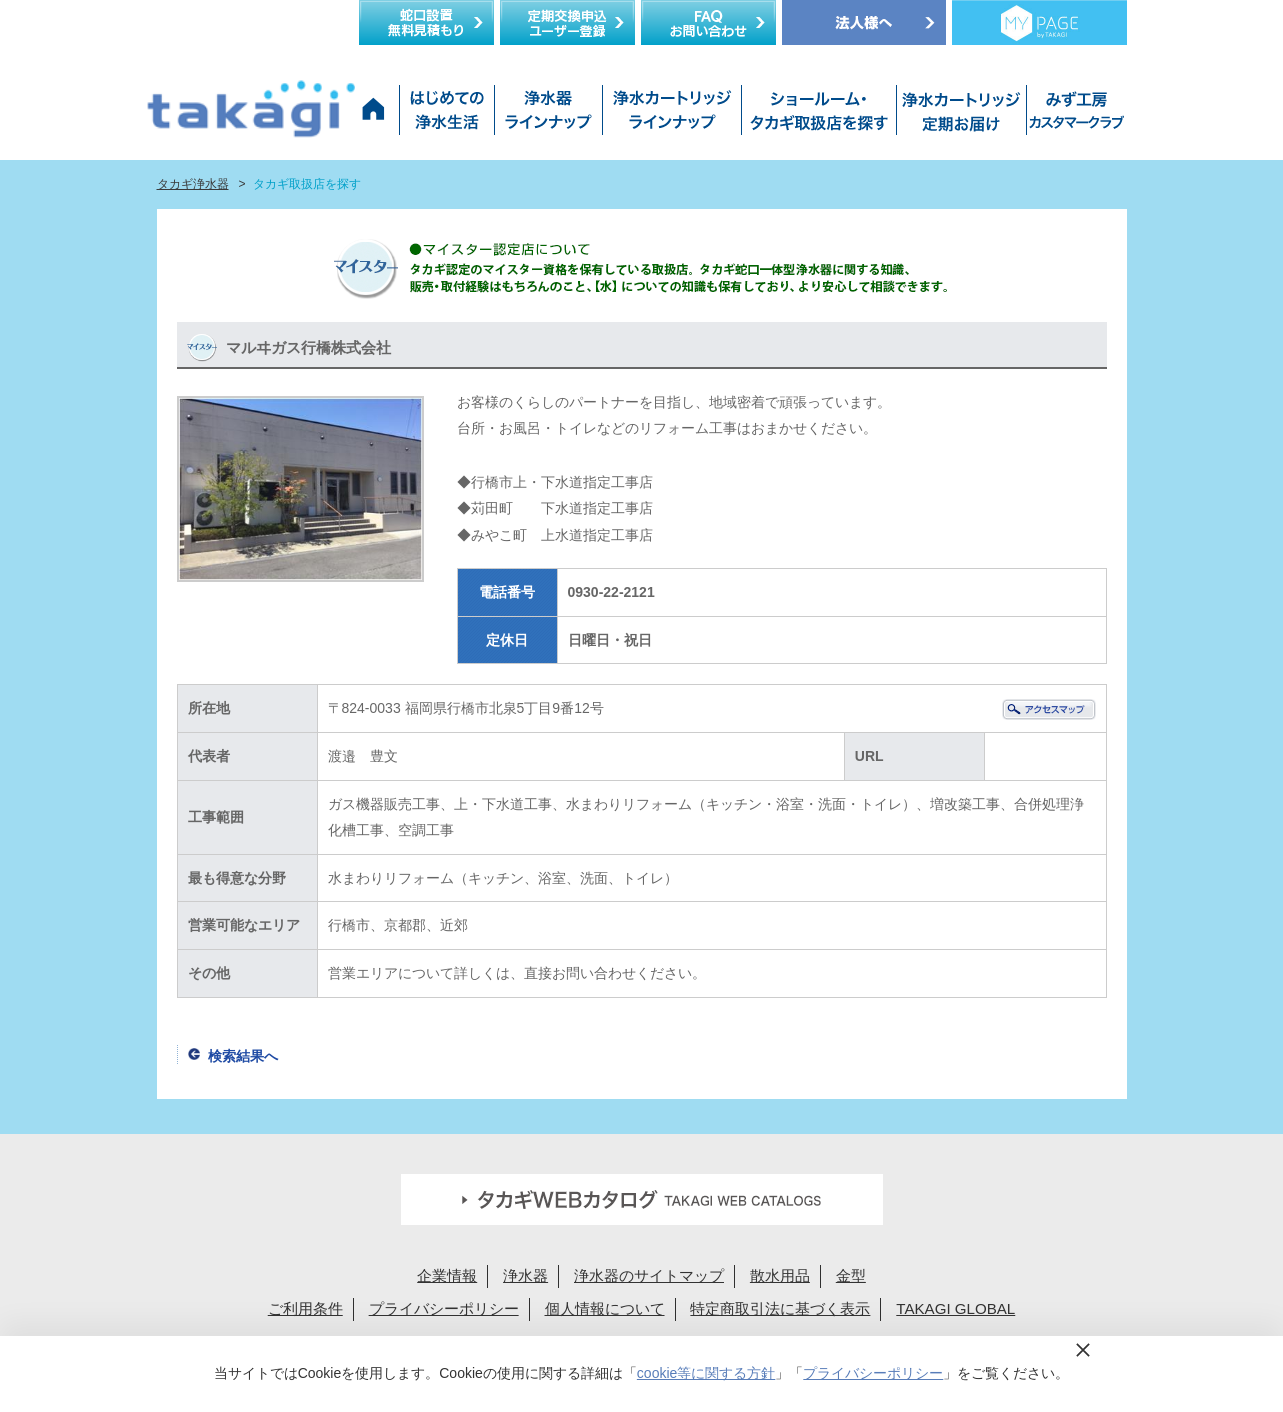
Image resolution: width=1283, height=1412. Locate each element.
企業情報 (447, 1275)
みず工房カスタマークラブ (1073, 115)
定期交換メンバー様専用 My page (1039, 22)
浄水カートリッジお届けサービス (959, 115)
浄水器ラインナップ (548, 115)
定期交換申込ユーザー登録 (567, 22)
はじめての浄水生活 (446, 115)
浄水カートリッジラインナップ (671, 115)
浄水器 (525, 1275)
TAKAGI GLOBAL (955, 1308)
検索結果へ (243, 1056)
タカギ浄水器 (193, 184)
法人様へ (864, 22)
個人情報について (605, 1308)
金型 (851, 1275)
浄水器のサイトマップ (649, 1275)
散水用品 (780, 1275)
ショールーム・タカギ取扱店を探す (818, 115)
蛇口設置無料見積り (426, 22)
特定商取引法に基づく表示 (780, 1308)
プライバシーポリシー (444, 1308)
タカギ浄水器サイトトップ (377, 115)
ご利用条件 (305, 1308)
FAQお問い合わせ (708, 22)
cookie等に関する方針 (706, 1373)
